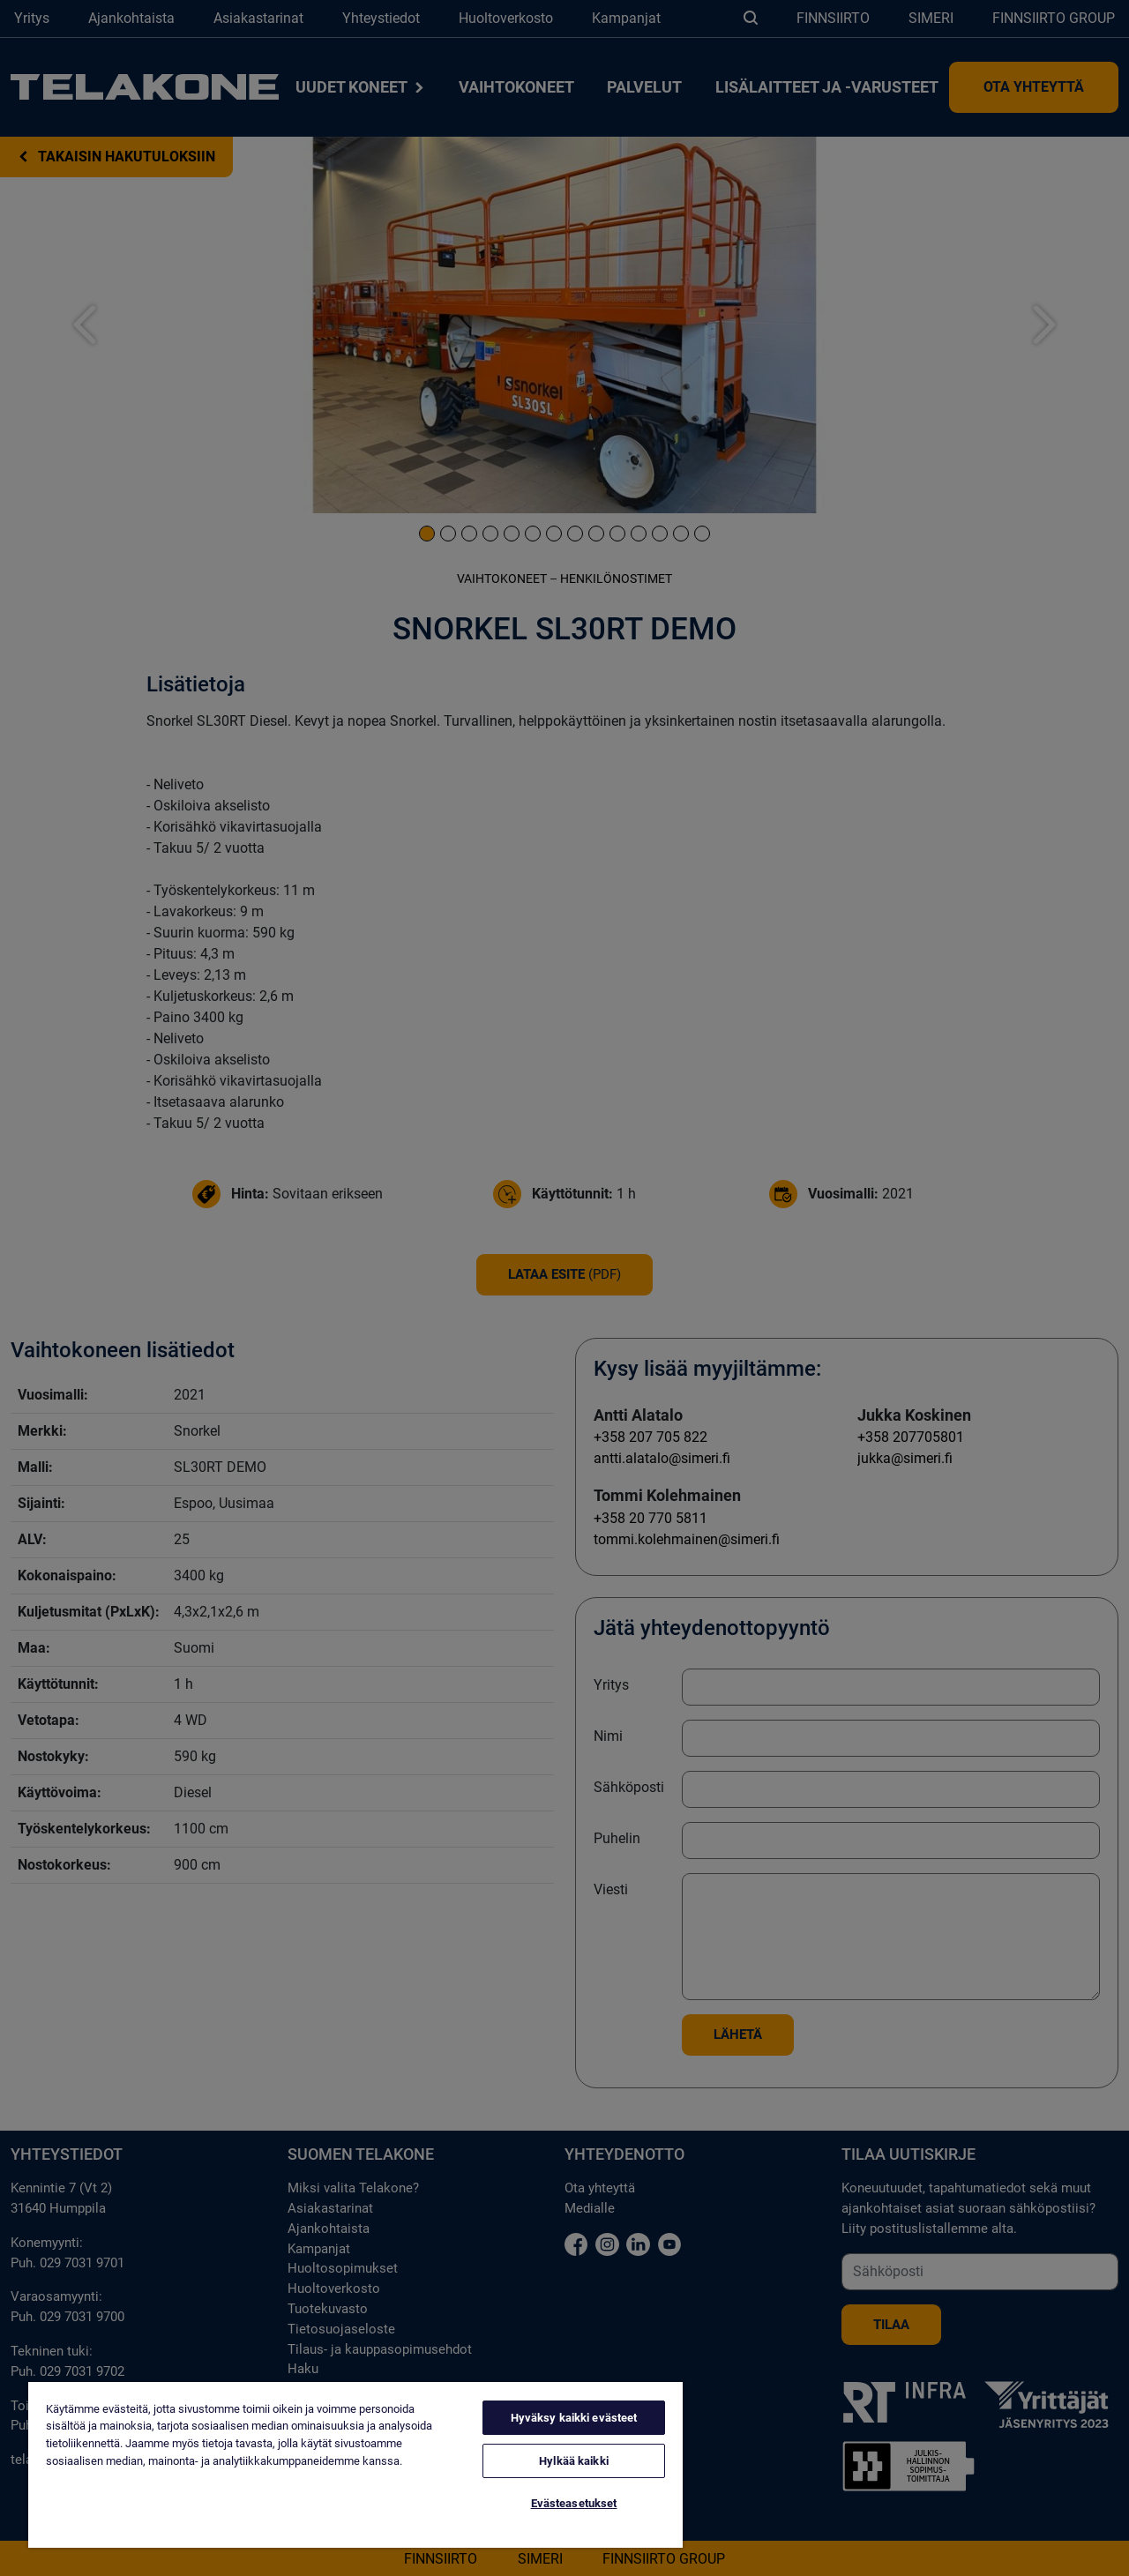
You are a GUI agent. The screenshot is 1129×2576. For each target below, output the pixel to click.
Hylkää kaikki (574, 2461)
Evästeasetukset (574, 2503)
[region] (355, 2465)
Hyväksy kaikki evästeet (574, 2417)
